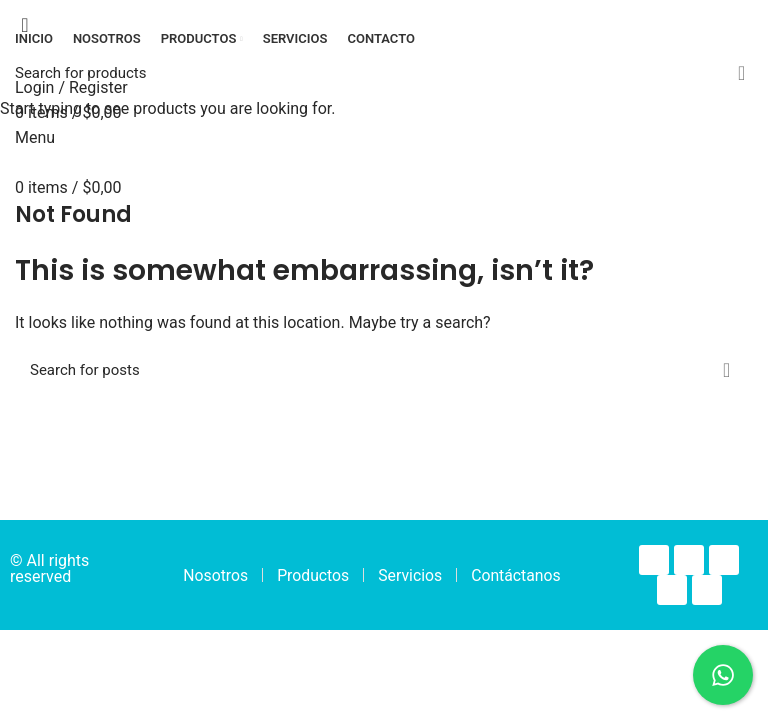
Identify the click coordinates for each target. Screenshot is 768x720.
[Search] (384, 73)
